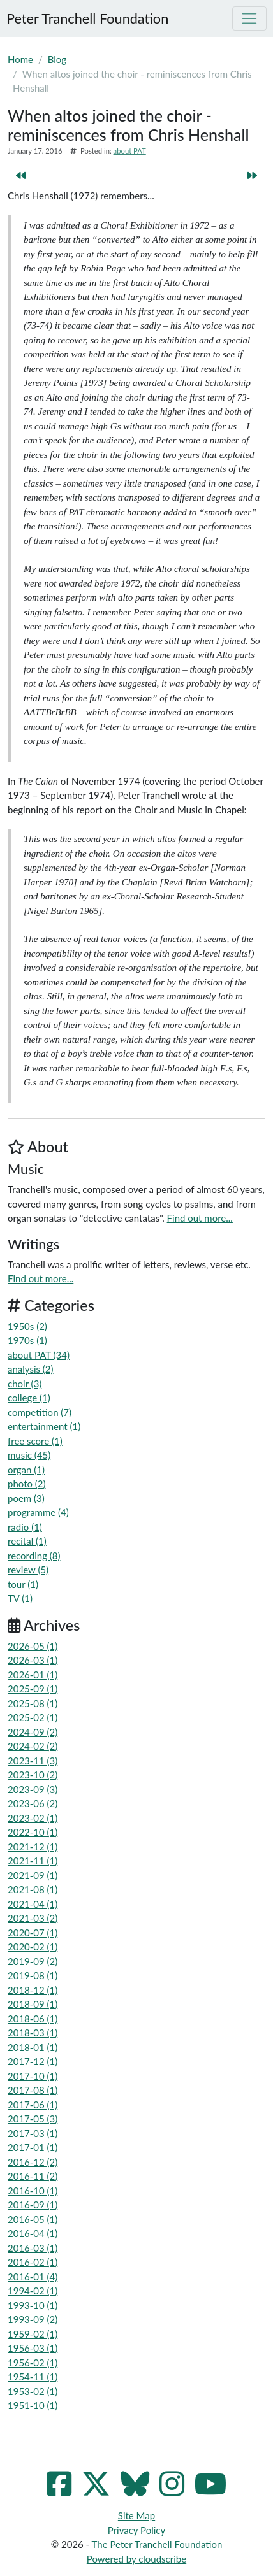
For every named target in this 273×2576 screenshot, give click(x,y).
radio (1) (25, 1527)
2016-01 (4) (32, 2276)
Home (20, 59)
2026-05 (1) (32, 1646)
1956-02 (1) (32, 2362)
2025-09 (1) (32, 1688)
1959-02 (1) (32, 2334)
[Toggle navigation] (249, 18)
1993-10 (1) (32, 2305)
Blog (57, 59)
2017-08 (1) (32, 2090)
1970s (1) (27, 1340)
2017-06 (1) (32, 2104)
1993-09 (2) (32, 2319)
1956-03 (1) (32, 2348)
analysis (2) (31, 1369)
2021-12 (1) (32, 1846)
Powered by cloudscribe (136, 2559)
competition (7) (39, 1412)
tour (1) (23, 1584)
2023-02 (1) (32, 1818)
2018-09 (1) (32, 2004)
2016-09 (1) (32, 2204)
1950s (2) (27, 1326)
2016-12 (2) (32, 2162)
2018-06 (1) (32, 2018)
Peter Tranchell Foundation (87, 18)
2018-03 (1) (32, 2032)
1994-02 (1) (32, 2290)
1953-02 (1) (32, 2391)
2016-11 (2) (32, 2176)
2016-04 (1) (32, 2233)
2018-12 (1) (32, 1990)
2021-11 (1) (32, 1860)
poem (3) (26, 1498)
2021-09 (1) (32, 1875)
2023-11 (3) (32, 1760)
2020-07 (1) (32, 1932)
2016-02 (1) (32, 2262)
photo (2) (27, 1483)
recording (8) (34, 1555)
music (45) (29, 1455)
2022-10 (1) (32, 1832)
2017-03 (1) (32, 2133)
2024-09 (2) (32, 1732)
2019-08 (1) (32, 1975)
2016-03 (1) (32, 2248)
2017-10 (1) (32, 2076)
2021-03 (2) (32, 1918)
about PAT (130, 151)
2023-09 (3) (32, 1789)
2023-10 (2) (32, 1774)
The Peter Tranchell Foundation (157, 2544)
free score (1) (35, 1441)
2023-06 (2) (32, 1803)
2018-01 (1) (32, 2047)
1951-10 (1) (32, 2405)
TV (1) (20, 1598)
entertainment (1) (44, 1426)
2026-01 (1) (32, 1674)
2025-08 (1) (32, 1703)
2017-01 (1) (32, 2147)
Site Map (136, 2515)
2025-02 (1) (32, 1717)
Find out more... (200, 1218)
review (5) (28, 1569)
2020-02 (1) (32, 1946)
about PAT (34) (39, 1355)
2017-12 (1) (32, 2061)
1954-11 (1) (32, 2376)
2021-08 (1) (32, 1889)
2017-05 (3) (32, 2118)
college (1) (29, 1397)
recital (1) (27, 1541)
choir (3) (24, 1383)
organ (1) (26, 1469)
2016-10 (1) (32, 2190)
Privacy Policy (136, 2530)
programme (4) (38, 1512)
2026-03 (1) (32, 1660)
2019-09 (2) (32, 1961)
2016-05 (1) (32, 2219)
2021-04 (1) (32, 1904)
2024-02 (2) (32, 1746)
